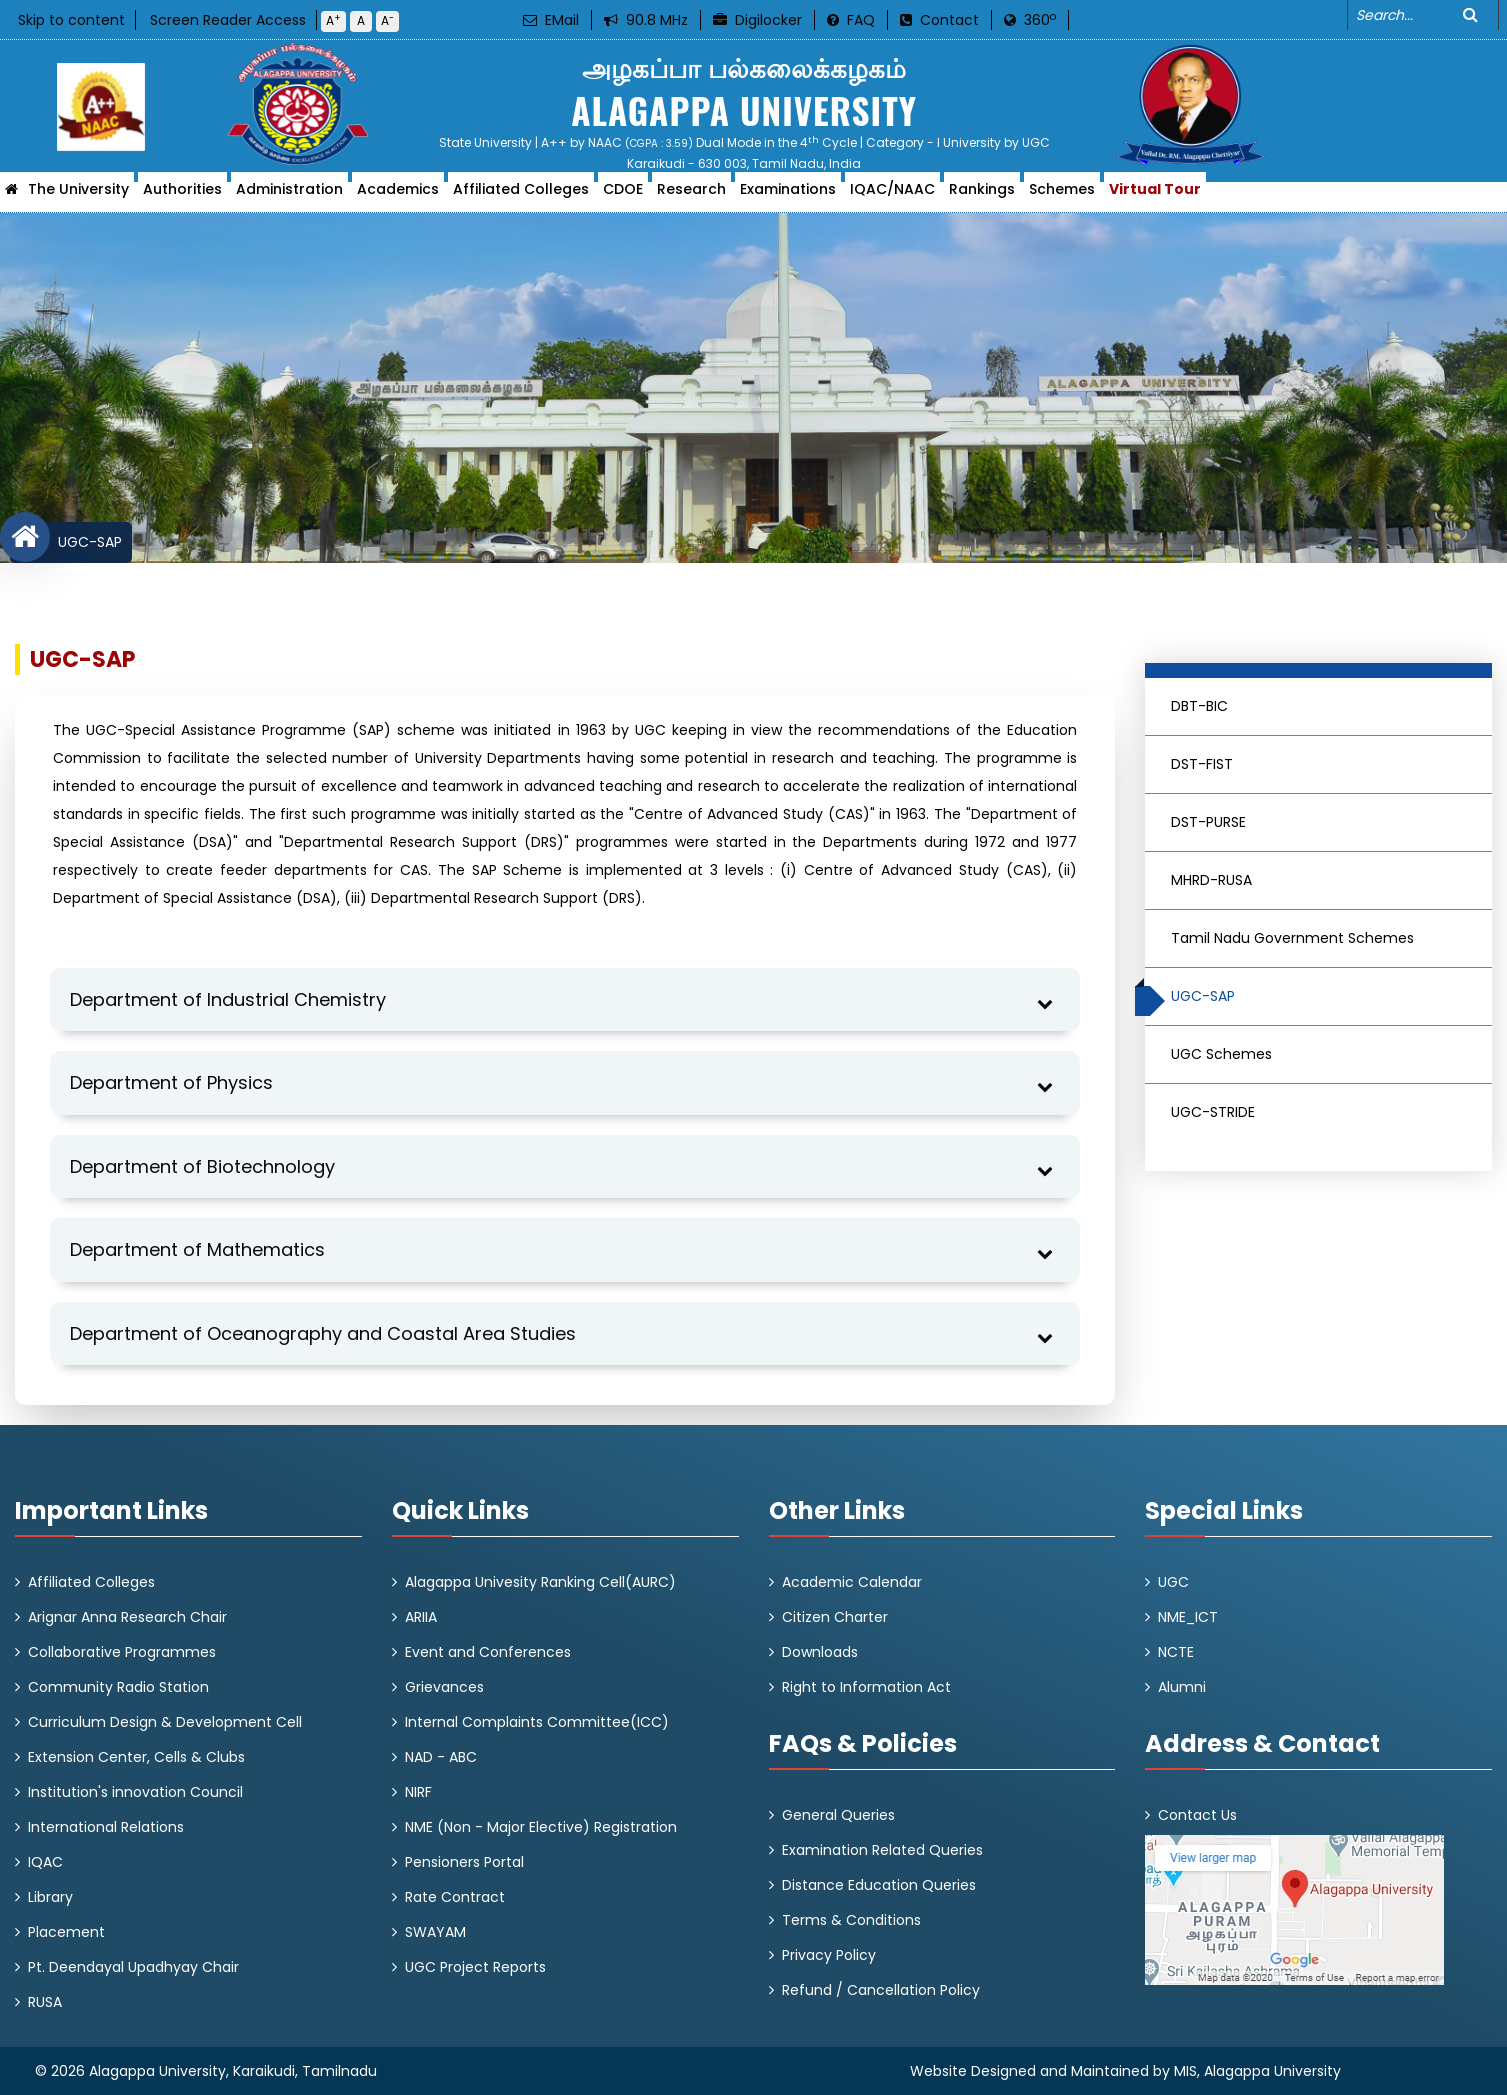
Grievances (444, 1687)
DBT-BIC (1199, 706)
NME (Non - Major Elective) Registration (541, 1827)
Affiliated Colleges (521, 195)
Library (50, 1897)
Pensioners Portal (464, 1862)
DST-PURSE (1208, 822)
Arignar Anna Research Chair (127, 1617)
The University (78, 195)
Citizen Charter (835, 1617)
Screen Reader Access (228, 20)
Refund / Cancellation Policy (881, 1990)
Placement (66, 1932)
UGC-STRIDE (1213, 1112)
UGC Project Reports (475, 1967)
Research (691, 195)
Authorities (182, 195)
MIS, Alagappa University (1257, 2071)
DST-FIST (1202, 764)
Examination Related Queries (882, 1850)
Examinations (788, 195)
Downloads (820, 1652)
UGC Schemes (1221, 1054)
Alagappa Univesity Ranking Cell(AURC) (540, 1582)
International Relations (106, 1827)
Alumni (1182, 1687)
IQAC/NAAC (892, 195)
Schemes (1062, 195)
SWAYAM (435, 1932)
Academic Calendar (852, 1582)
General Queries (838, 1815)
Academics (398, 195)
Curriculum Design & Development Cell (165, 1722)
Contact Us (1197, 1815)
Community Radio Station (118, 1687)
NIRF (418, 1792)
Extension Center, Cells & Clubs (136, 1757)
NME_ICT (1188, 1617)
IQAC (45, 1862)
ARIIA (421, 1617)
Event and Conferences (488, 1652)
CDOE (623, 195)
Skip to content (71, 20)
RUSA (45, 2002)
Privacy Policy (829, 1955)
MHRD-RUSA (1211, 880)
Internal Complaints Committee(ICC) (537, 1722)
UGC (1173, 1582)
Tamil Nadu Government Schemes (1292, 938)
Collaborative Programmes (122, 1652)
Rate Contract (455, 1897)
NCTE (1176, 1652)
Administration (289, 195)
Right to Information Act (866, 1687)
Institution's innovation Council (135, 1792)
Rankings (982, 195)
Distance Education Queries (879, 1885)
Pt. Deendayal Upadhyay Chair (133, 1967)
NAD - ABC (441, 1757)
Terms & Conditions (851, 1920)
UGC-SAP (86, 542)
